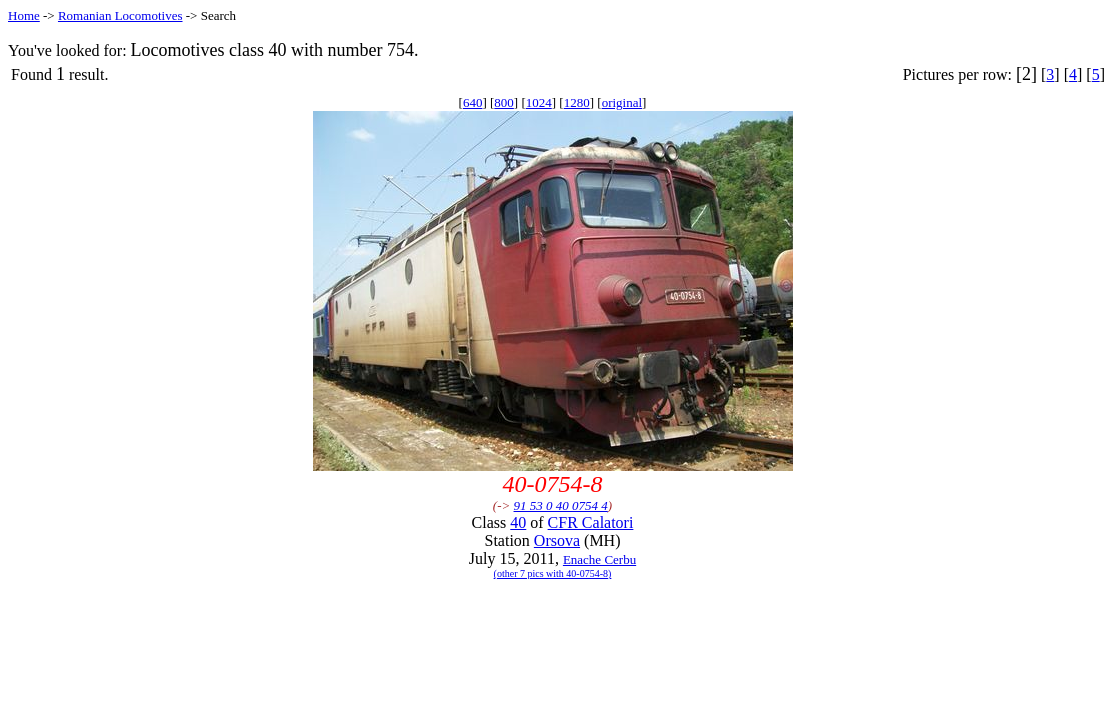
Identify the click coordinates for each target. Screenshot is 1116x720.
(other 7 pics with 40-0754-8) (553, 573)
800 (504, 102)
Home (24, 15)
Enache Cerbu (599, 559)
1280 (577, 102)
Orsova (557, 540)
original (622, 102)
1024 (539, 102)
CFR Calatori (591, 522)
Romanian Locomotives (120, 15)
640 (473, 102)
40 (518, 522)
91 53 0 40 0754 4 (561, 505)
